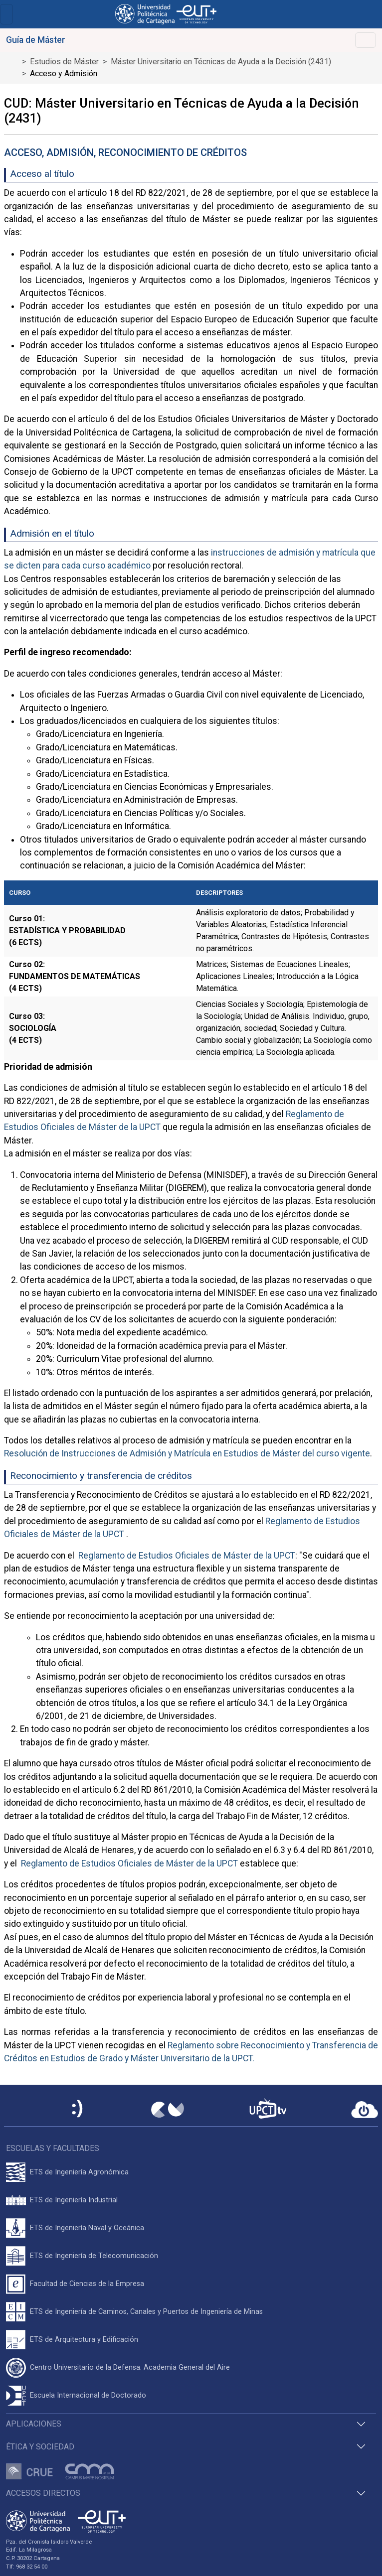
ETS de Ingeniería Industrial (74, 2200)
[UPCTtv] (268, 2109)
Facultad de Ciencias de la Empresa (87, 2284)
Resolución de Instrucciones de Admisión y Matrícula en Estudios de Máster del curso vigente (187, 1453)
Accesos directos (43, 2493)
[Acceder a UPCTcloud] (364, 2109)
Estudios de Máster (64, 61)
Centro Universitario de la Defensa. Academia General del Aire (130, 2367)
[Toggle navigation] (6, 14)
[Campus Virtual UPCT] (167, 2110)
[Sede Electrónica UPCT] (78, 2109)
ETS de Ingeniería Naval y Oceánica (87, 2228)
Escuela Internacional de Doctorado (88, 2395)
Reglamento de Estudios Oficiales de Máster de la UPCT (185, 1556)
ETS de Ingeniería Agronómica (79, 2172)
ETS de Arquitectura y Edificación (84, 2339)
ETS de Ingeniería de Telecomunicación (94, 2256)
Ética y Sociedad (40, 2446)
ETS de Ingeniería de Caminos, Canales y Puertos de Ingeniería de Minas (146, 2311)
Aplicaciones (33, 2424)
